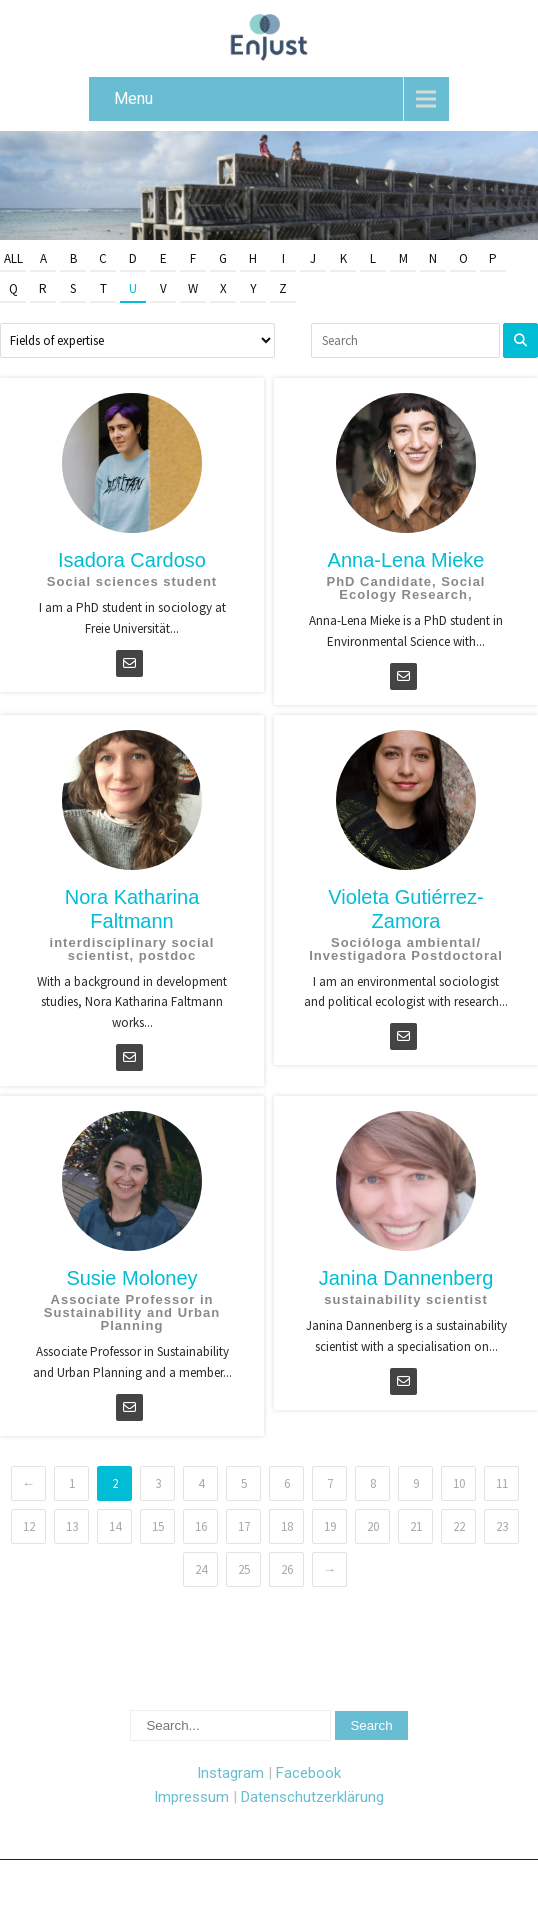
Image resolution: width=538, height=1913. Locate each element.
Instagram (230, 1773)
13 (72, 1526)
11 (502, 1483)
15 (158, 1526)
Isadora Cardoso (132, 560)
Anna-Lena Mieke (406, 560)
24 (201, 1569)
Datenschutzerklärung (312, 1797)
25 (244, 1569)
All (13, 258)
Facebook (308, 1773)
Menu (133, 98)
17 (244, 1526)
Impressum (191, 1797)
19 (330, 1526)
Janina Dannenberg (406, 1278)
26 (287, 1569)
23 (502, 1526)
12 (29, 1526)
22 (459, 1526)
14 (115, 1526)
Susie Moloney (131, 1278)
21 (416, 1526)
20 (373, 1526)
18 (287, 1526)
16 (201, 1526)
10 (459, 1483)
